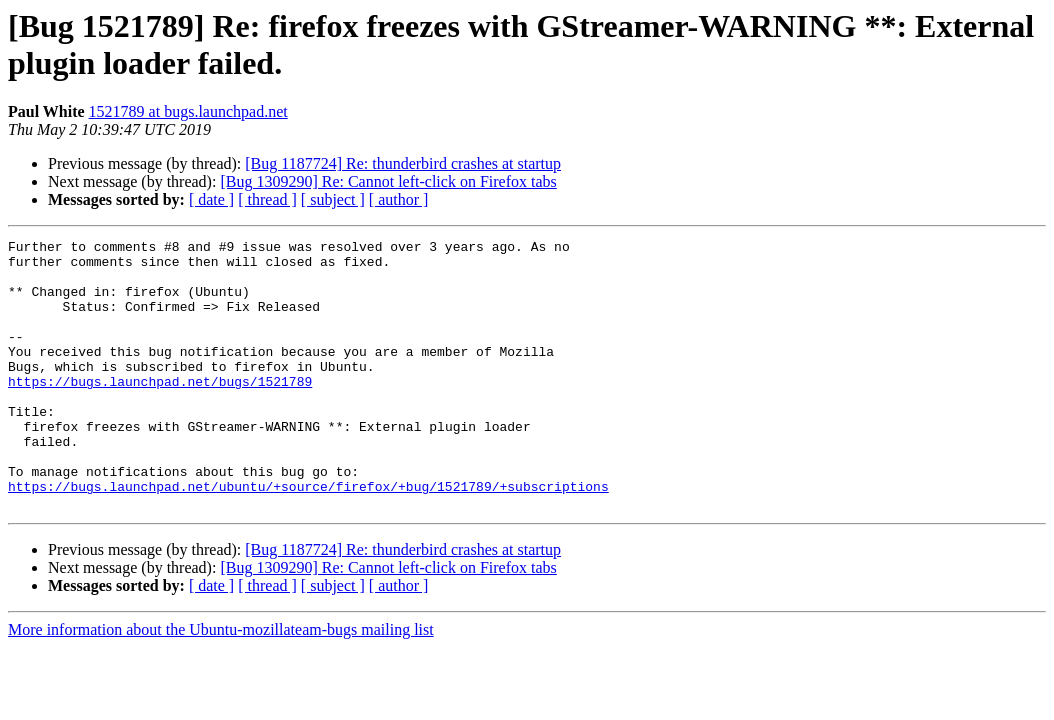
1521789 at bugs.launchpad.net (188, 111)
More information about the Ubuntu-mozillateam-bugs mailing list (221, 683)
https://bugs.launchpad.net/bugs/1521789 (160, 411)
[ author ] (399, 199)
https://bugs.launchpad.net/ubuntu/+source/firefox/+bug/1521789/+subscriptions (308, 537)
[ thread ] (267, 199)
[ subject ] (333, 199)
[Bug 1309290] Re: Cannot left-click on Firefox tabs (388, 181)
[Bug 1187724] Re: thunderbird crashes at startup (403, 163)
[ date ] (211, 199)
